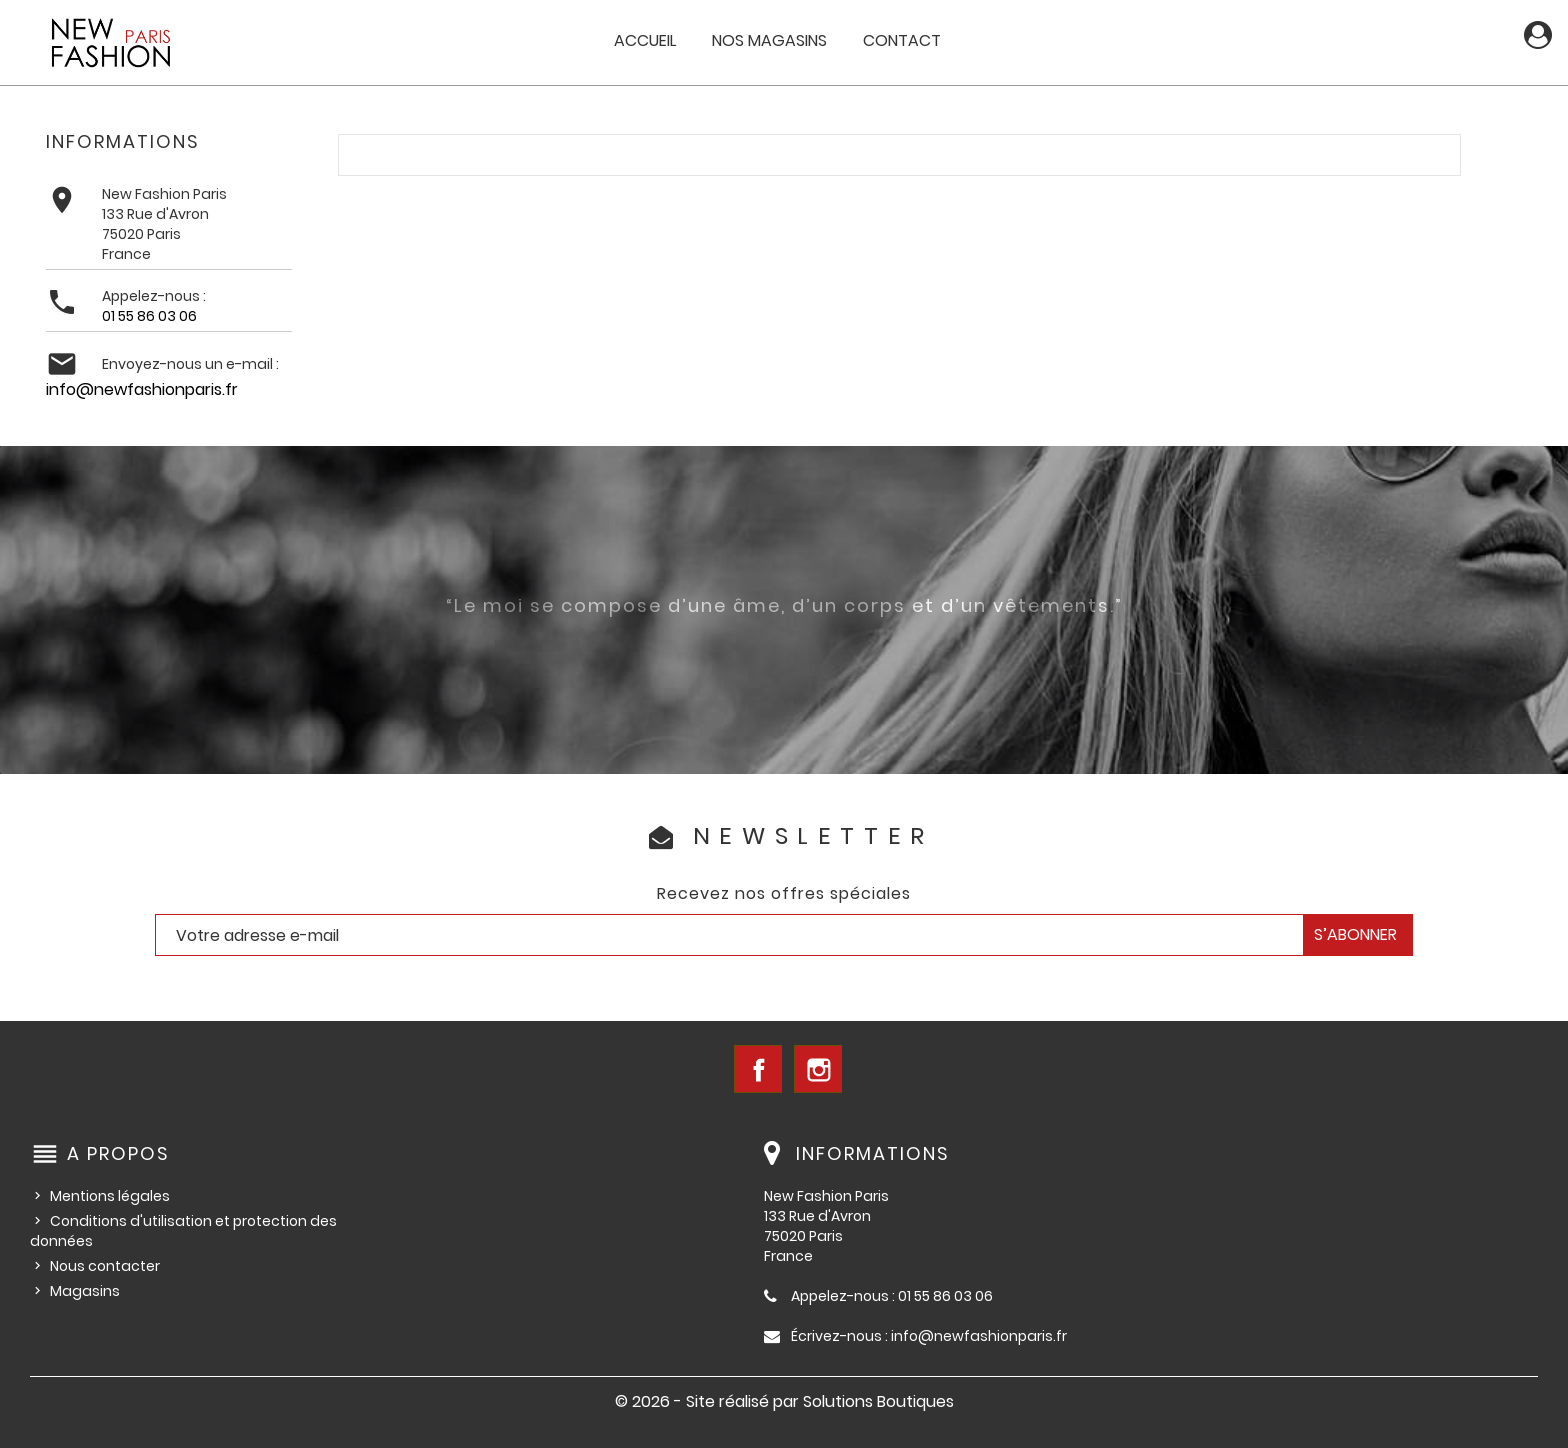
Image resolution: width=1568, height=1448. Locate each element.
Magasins (85, 1291)
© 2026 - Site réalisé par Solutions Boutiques (784, 1401)
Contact (902, 40)
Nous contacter (105, 1266)
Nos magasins (769, 40)
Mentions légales (110, 1196)
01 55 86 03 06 (149, 316)
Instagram (818, 1069)
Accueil (645, 40)
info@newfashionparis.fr (142, 389)
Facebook (758, 1069)
